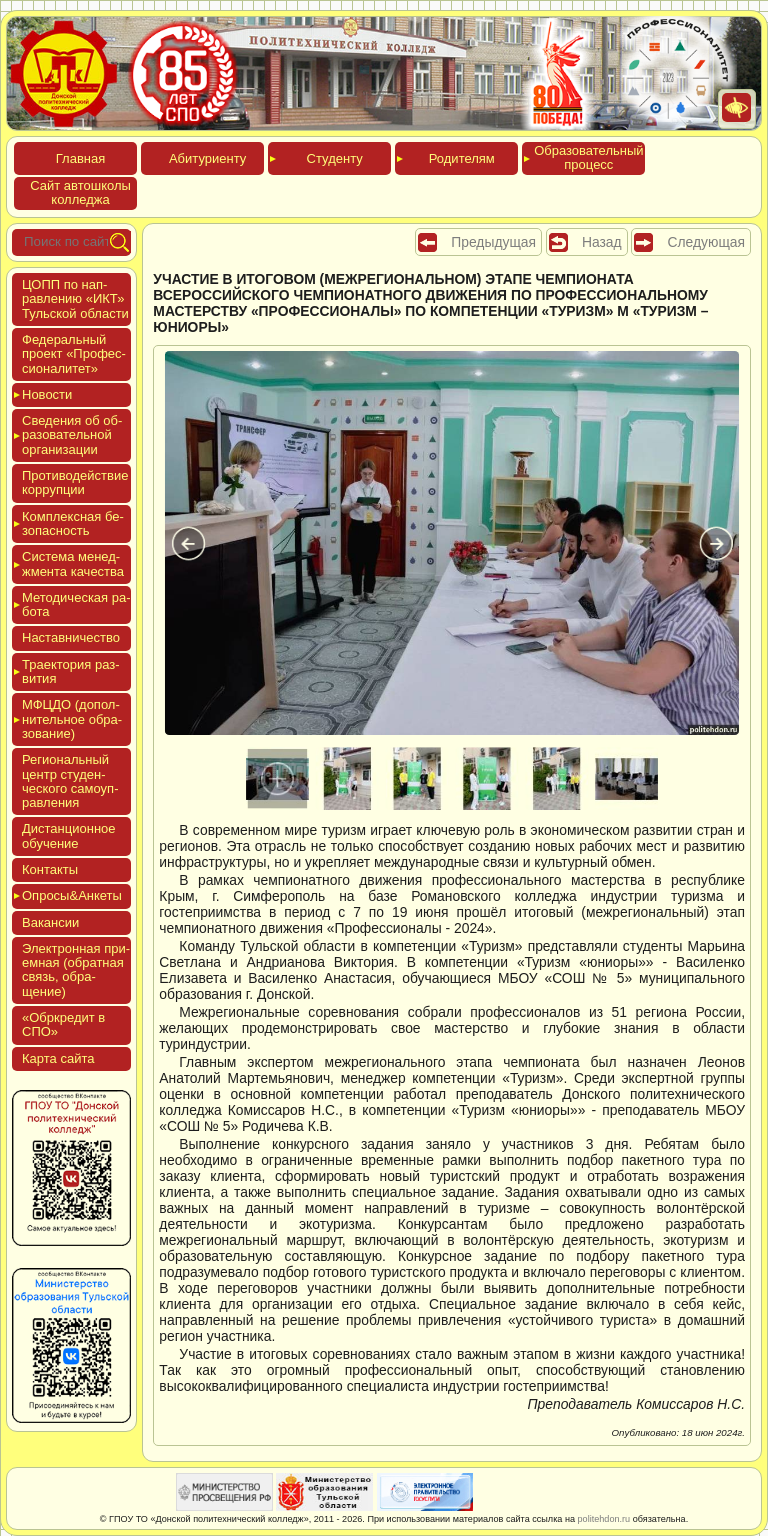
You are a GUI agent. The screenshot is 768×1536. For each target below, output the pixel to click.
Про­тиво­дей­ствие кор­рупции (75, 482)
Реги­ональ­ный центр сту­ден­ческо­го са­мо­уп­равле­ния (70, 781)
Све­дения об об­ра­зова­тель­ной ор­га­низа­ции (72, 435)
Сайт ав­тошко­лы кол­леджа (80, 192)
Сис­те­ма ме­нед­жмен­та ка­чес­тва (73, 563)
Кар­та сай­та (58, 1058)
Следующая (706, 242)
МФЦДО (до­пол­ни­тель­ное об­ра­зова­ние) (72, 719)
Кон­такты (50, 869)
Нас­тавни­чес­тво (71, 637)
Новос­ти (47, 394)
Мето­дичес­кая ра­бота (76, 604)
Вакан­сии (50, 922)
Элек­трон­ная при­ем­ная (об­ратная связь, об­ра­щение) (76, 970)
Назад (602, 242)
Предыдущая (493, 242)
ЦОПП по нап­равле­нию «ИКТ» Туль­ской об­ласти (75, 299)
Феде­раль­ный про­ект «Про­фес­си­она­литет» (74, 354)
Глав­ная (80, 158)
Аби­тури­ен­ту (207, 158)
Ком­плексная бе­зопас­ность (73, 523)
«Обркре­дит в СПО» (63, 1024)
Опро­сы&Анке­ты (72, 895)
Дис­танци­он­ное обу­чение (69, 835)
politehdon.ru (604, 1519)
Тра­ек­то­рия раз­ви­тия (71, 671)
